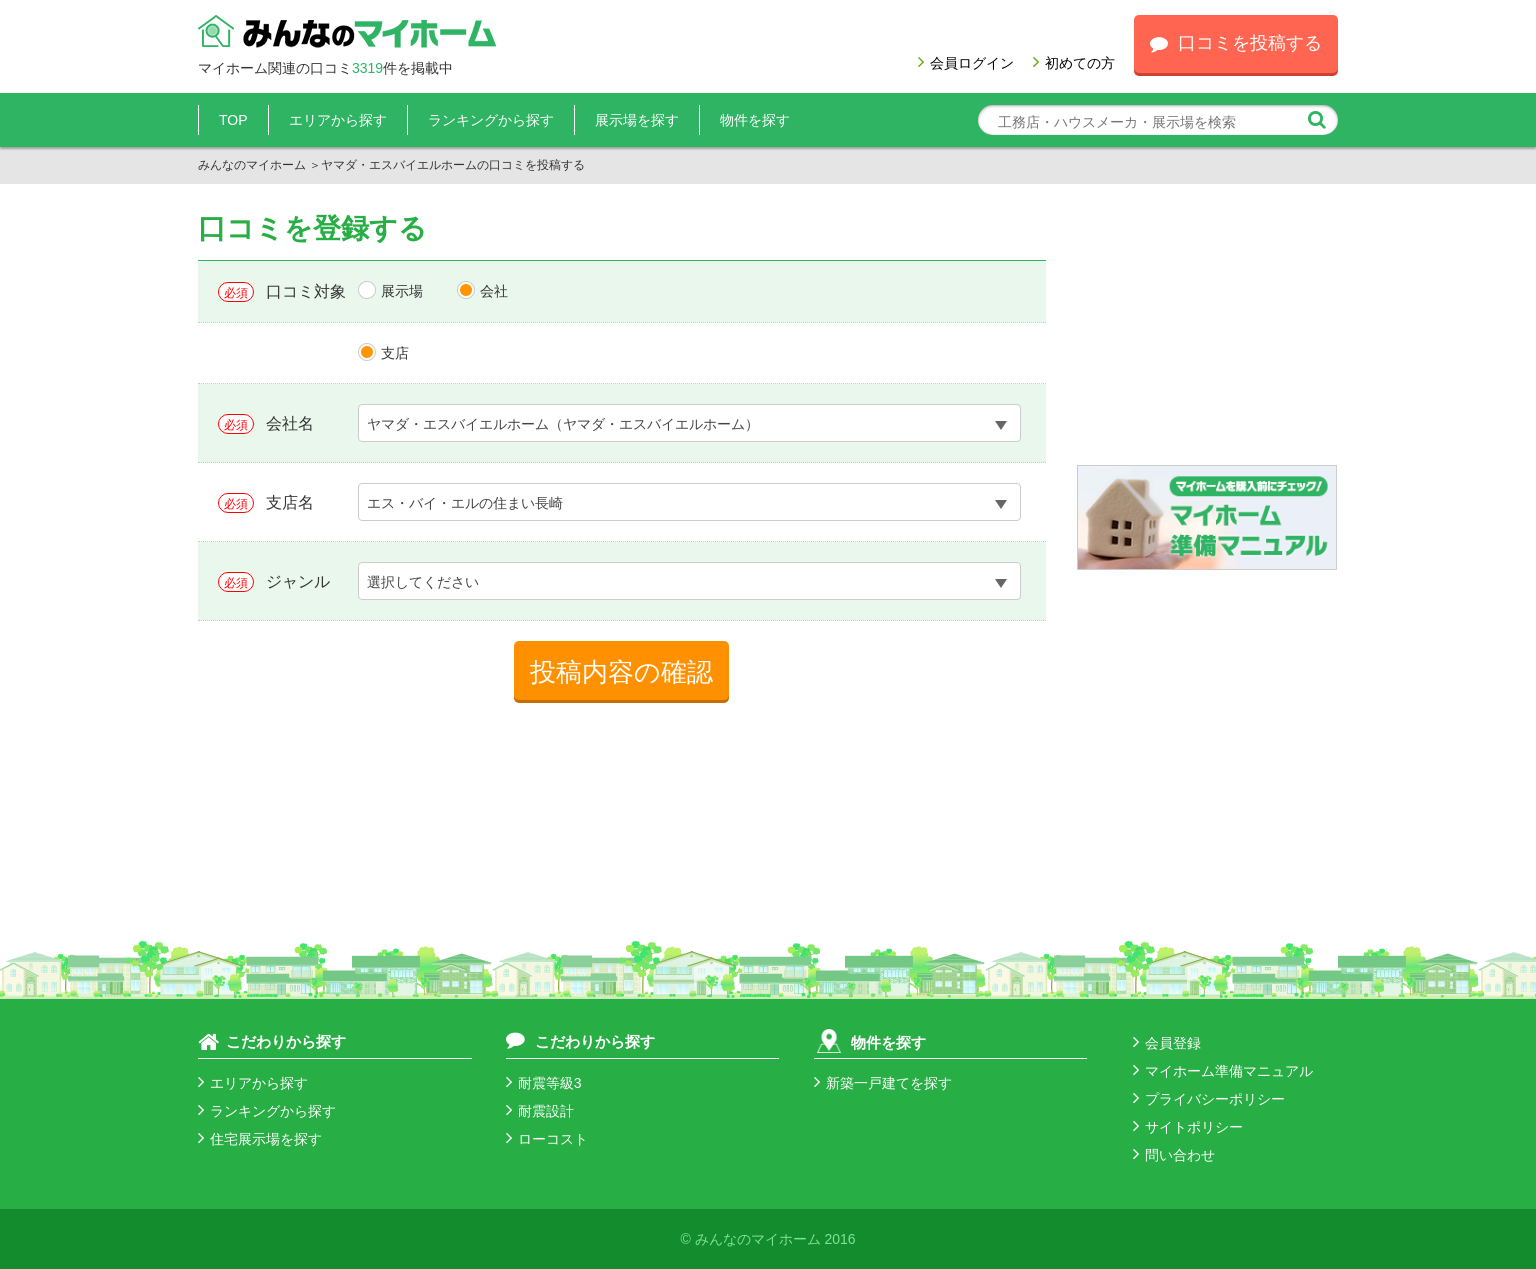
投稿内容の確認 (621, 672)
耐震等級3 (544, 1083)
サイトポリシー (1188, 1127)
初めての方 (1074, 63)
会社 (494, 291)
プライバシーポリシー (1209, 1099)
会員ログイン (966, 63)
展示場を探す (637, 120)
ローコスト (547, 1139)
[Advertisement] (1207, 339)
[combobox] (689, 423)
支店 (395, 353)
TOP (233, 120)
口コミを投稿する (1236, 43)
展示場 (402, 291)
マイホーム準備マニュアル (1223, 1071)
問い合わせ (1174, 1155)
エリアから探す (338, 120)
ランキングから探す (491, 120)
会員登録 (1167, 1043)
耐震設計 (540, 1111)
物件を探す (755, 120)
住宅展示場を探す (260, 1139)
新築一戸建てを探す (883, 1083)
